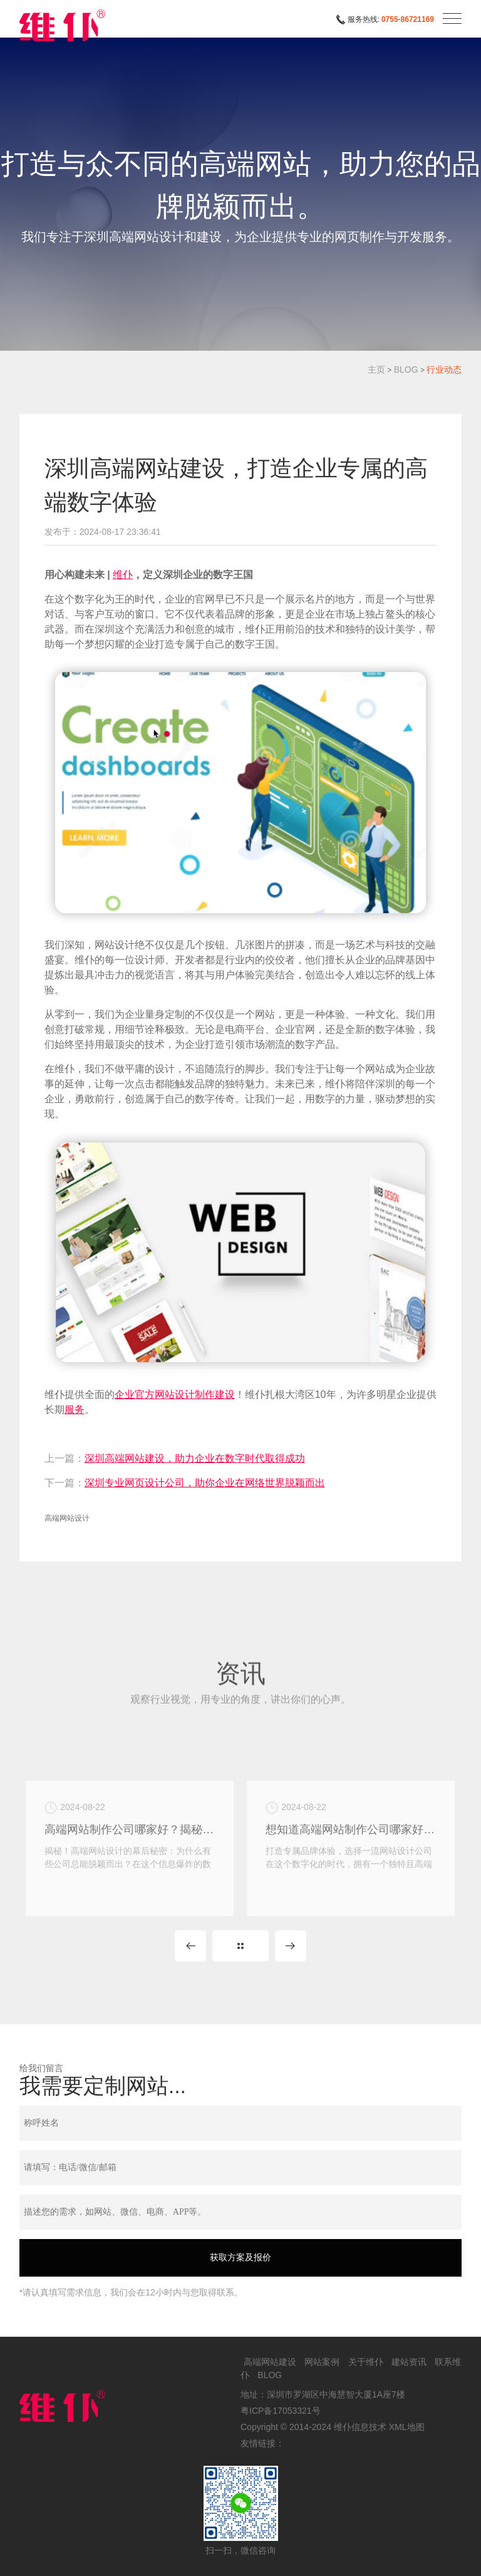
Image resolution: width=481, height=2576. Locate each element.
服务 (75, 1409)
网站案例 (321, 2362)
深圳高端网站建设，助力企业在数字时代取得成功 (195, 1458)
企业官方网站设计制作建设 (175, 1394)
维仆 (123, 574)
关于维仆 (365, 2362)
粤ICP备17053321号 (280, 2411)
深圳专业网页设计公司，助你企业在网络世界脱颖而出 (205, 1482)
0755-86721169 (407, 19)
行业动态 (444, 370)
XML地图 (407, 2427)
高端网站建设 (270, 2362)
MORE (240, 1946)
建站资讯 (409, 2362)
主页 (376, 370)
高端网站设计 (67, 1518)
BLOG (406, 370)
